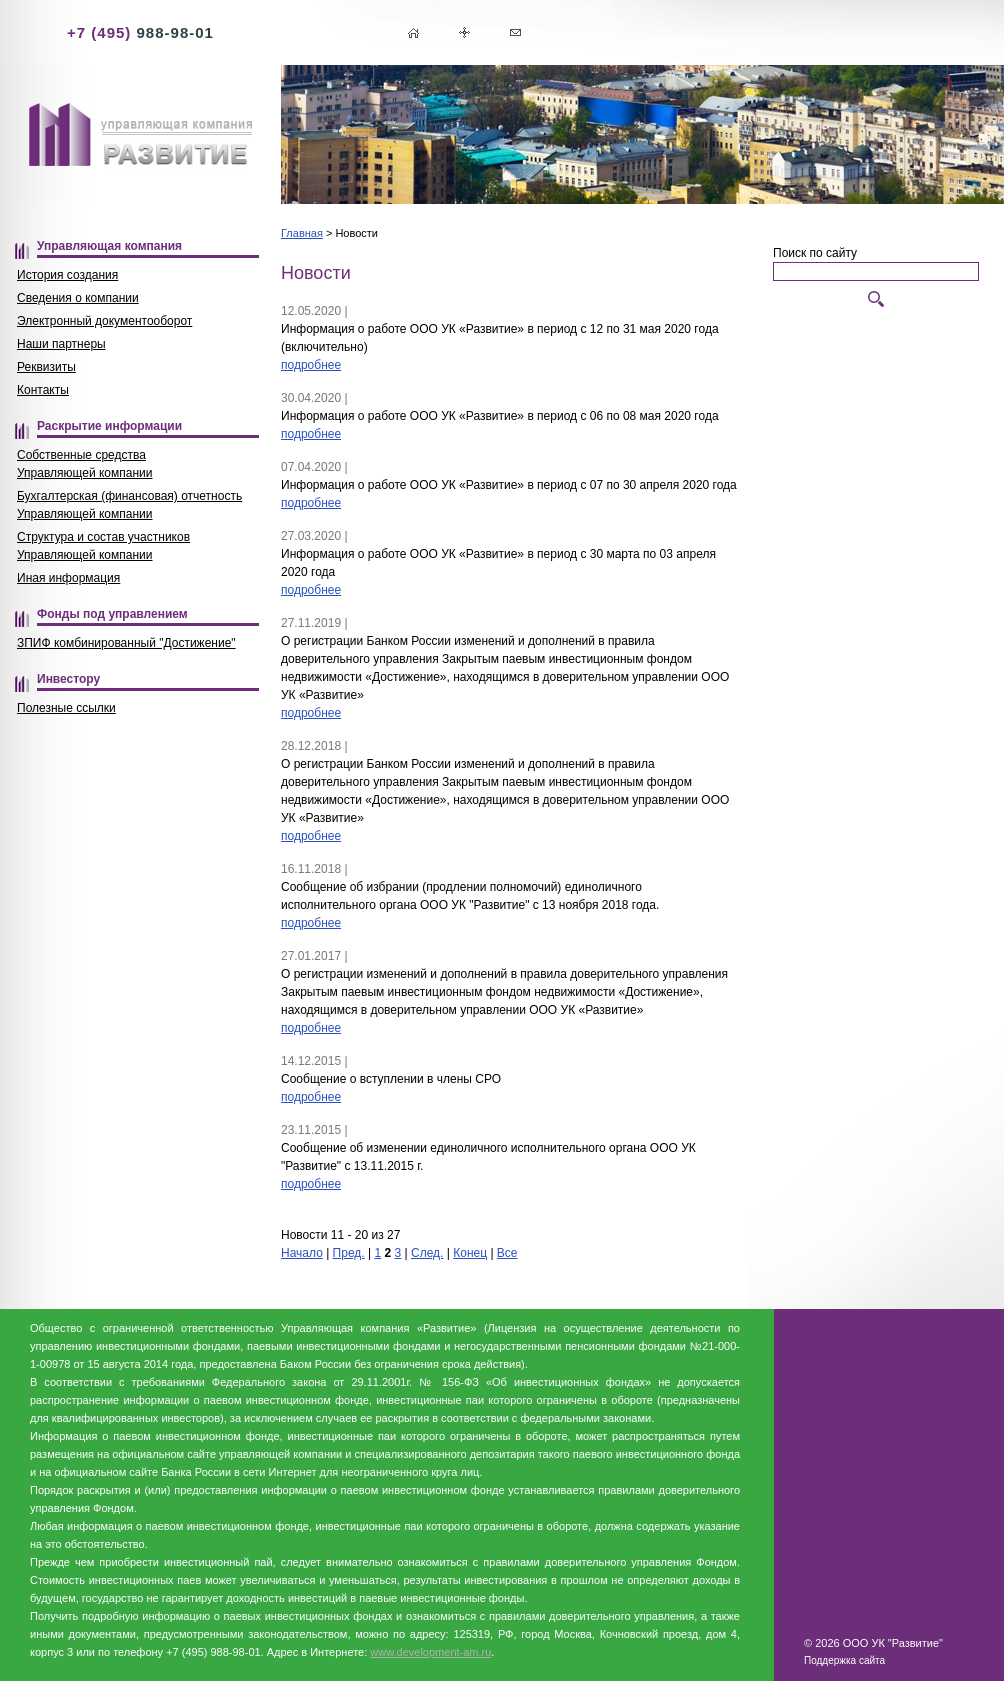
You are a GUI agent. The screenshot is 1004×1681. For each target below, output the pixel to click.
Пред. (349, 1253)
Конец (470, 1253)
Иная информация (68, 578)
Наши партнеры (61, 344)
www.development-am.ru (430, 1652)
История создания (67, 275)
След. (427, 1253)
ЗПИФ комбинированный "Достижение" (126, 643)
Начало (302, 1253)
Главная (302, 233)
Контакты (43, 390)
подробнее (311, 365)
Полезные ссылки (66, 708)
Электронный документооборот (104, 321)
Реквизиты (46, 367)
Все (507, 1253)
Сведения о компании (78, 298)
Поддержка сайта (844, 1660)
